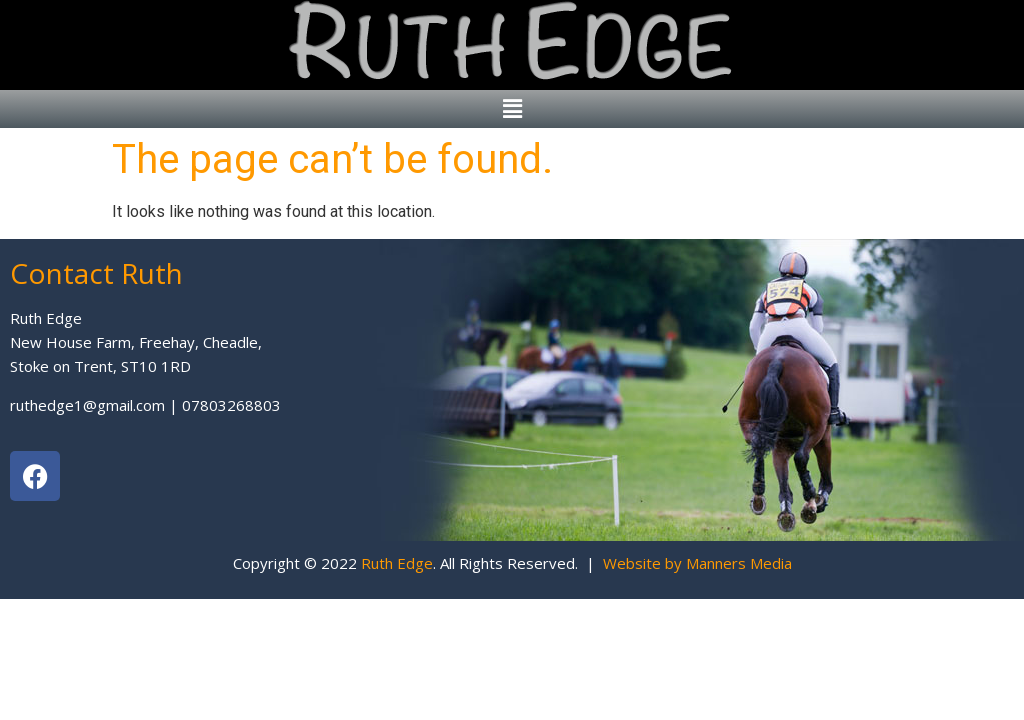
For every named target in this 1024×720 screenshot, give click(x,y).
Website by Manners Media (697, 563)
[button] (512, 109)
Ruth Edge (397, 563)
